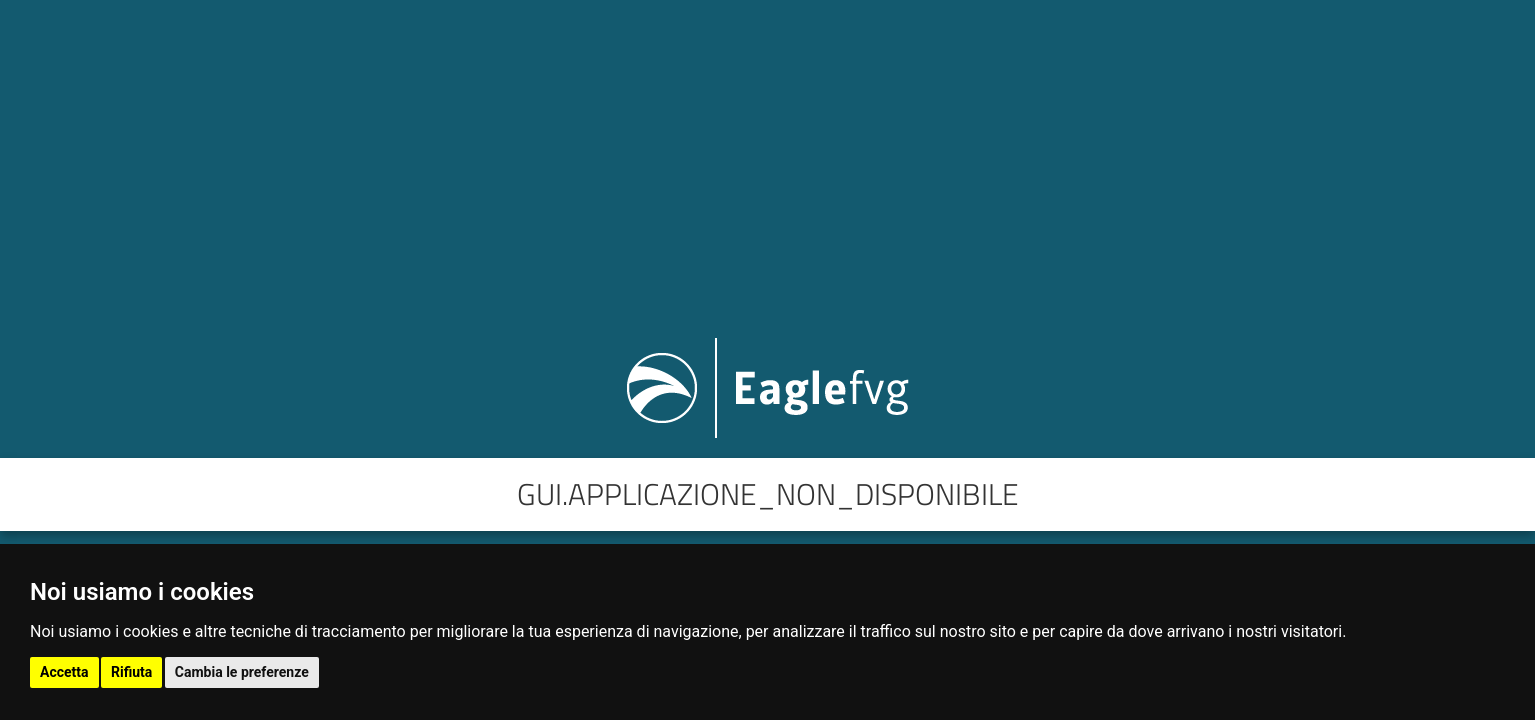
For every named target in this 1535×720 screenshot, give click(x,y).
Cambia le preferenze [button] (242, 672)
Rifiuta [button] (131, 672)
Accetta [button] (64, 672)
